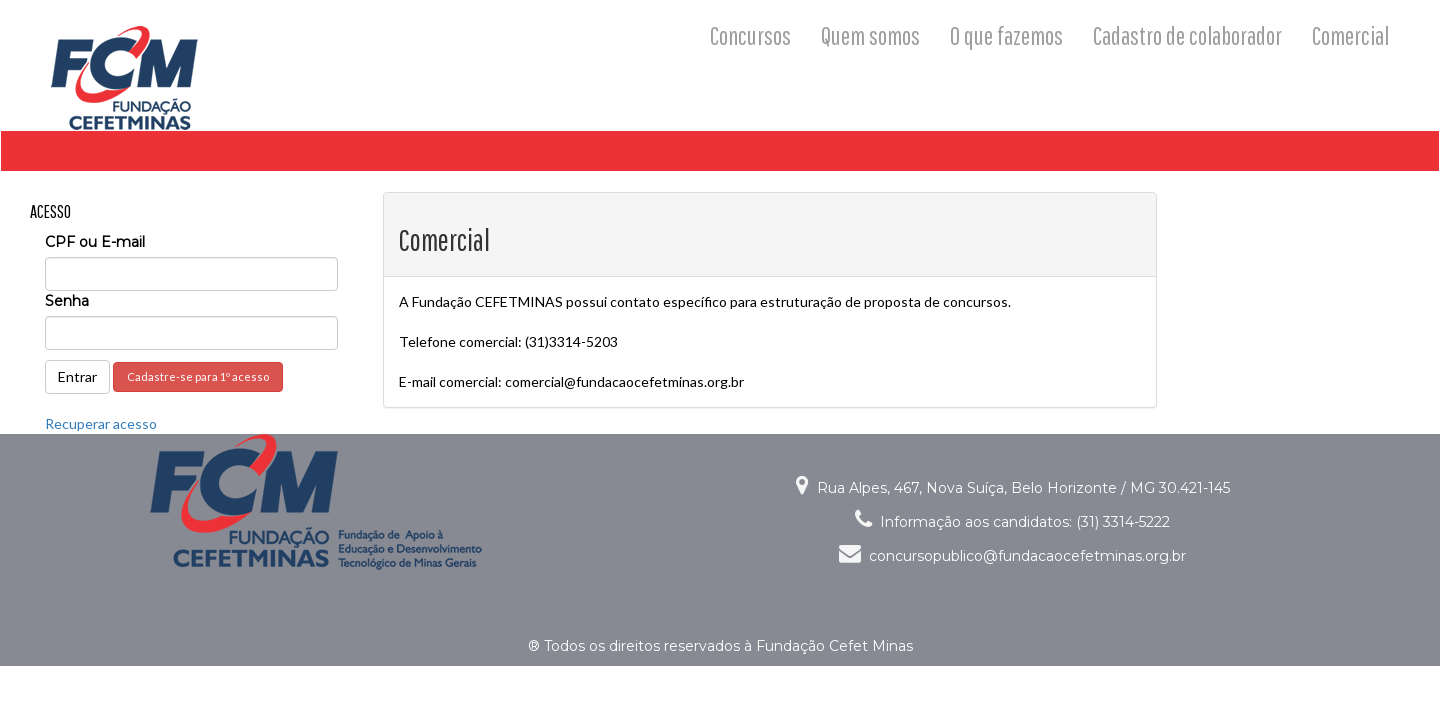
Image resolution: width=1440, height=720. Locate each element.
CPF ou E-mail (95, 242)
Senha (67, 301)
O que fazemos (1006, 35)
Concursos (750, 35)
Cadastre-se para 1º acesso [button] (198, 376)
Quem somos (870, 35)
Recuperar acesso (101, 423)
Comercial (1350, 35)
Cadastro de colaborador (1187, 35)
